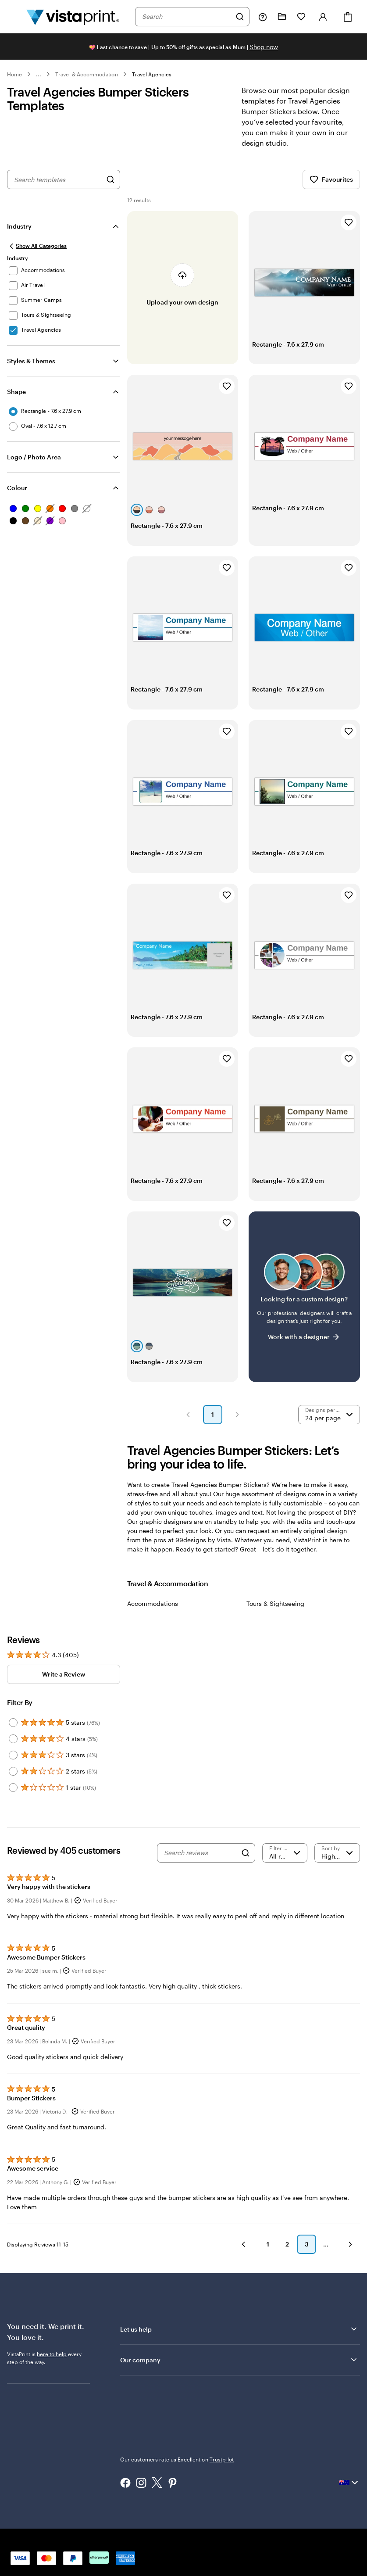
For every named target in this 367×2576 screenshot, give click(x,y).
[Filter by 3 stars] (13, 1755)
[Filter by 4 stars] (13, 1738)
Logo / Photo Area (34, 457)
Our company (239, 2359)
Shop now (263, 46)
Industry (19, 226)
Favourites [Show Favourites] (331, 179)
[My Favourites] (301, 16)
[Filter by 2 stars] (13, 1771)
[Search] (240, 17)
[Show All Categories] (37, 246)
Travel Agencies (152, 74)
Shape (16, 391)
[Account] (323, 17)
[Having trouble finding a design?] (304, 1296)
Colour (17, 487)
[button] (188, 1414)
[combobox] (186, 16)
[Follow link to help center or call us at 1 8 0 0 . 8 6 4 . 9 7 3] (262, 16)
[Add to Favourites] (348, 222)
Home (14, 74)
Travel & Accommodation (86, 74)
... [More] (38, 74)
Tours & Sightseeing (275, 1603)
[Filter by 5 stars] (13, 1722)
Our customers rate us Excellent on (177, 2459)
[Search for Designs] (110, 179)
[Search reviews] (200, 1853)
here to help (52, 2354)
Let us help (239, 2329)
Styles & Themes (31, 361)
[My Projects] (282, 16)
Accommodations (152, 1603)
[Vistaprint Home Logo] (72, 17)
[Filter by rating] (285, 1853)
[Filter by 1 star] (13, 1787)
